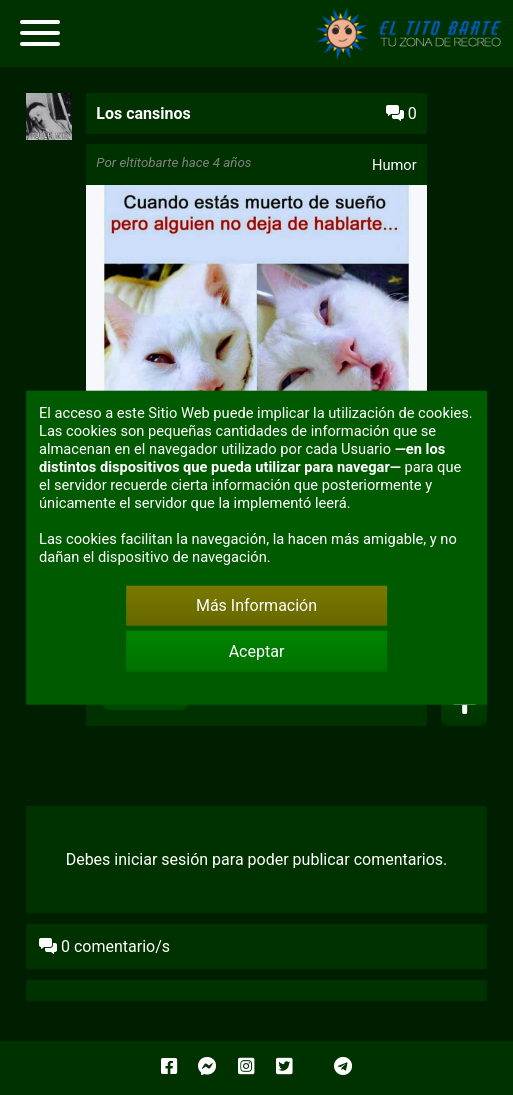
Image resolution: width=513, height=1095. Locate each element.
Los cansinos (143, 113)
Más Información (256, 605)
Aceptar (257, 651)
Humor (394, 165)
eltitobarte (148, 162)
